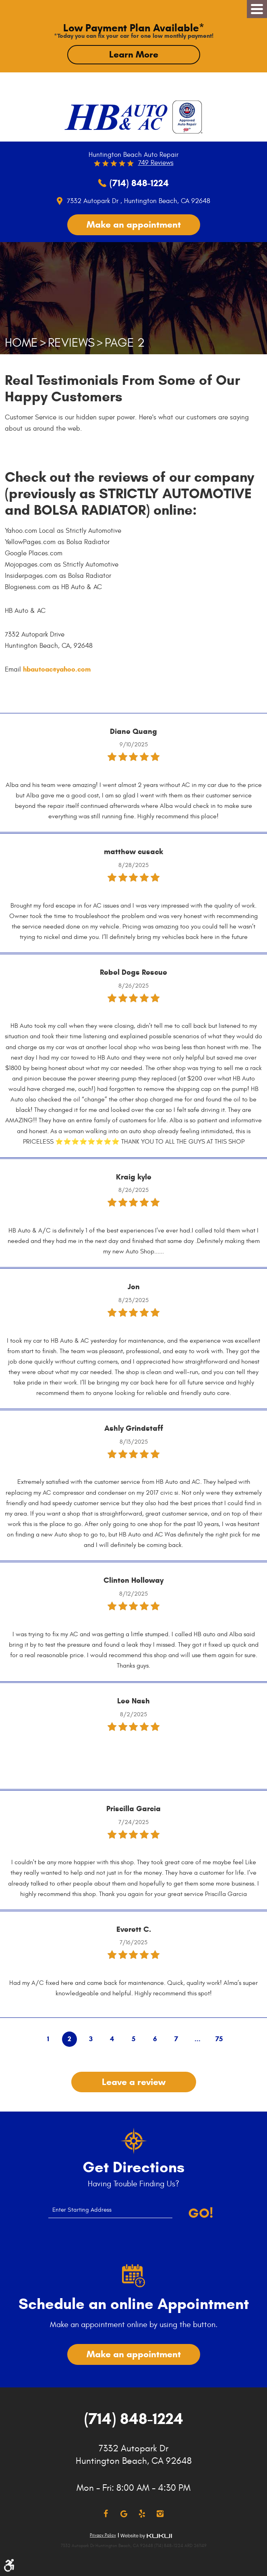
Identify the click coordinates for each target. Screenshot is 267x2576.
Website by (146, 2536)
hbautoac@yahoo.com (57, 669)
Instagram (160, 2513)
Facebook (105, 2513)
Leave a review (134, 2081)
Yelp (142, 2513)
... (198, 2039)
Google (123, 2513)
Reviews (71, 343)
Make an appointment (134, 224)
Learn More (133, 54)
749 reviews (156, 163)
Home (21, 343)
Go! (200, 2213)
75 (219, 2039)
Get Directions (133, 2167)
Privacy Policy (103, 2535)
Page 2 (125, 343)
